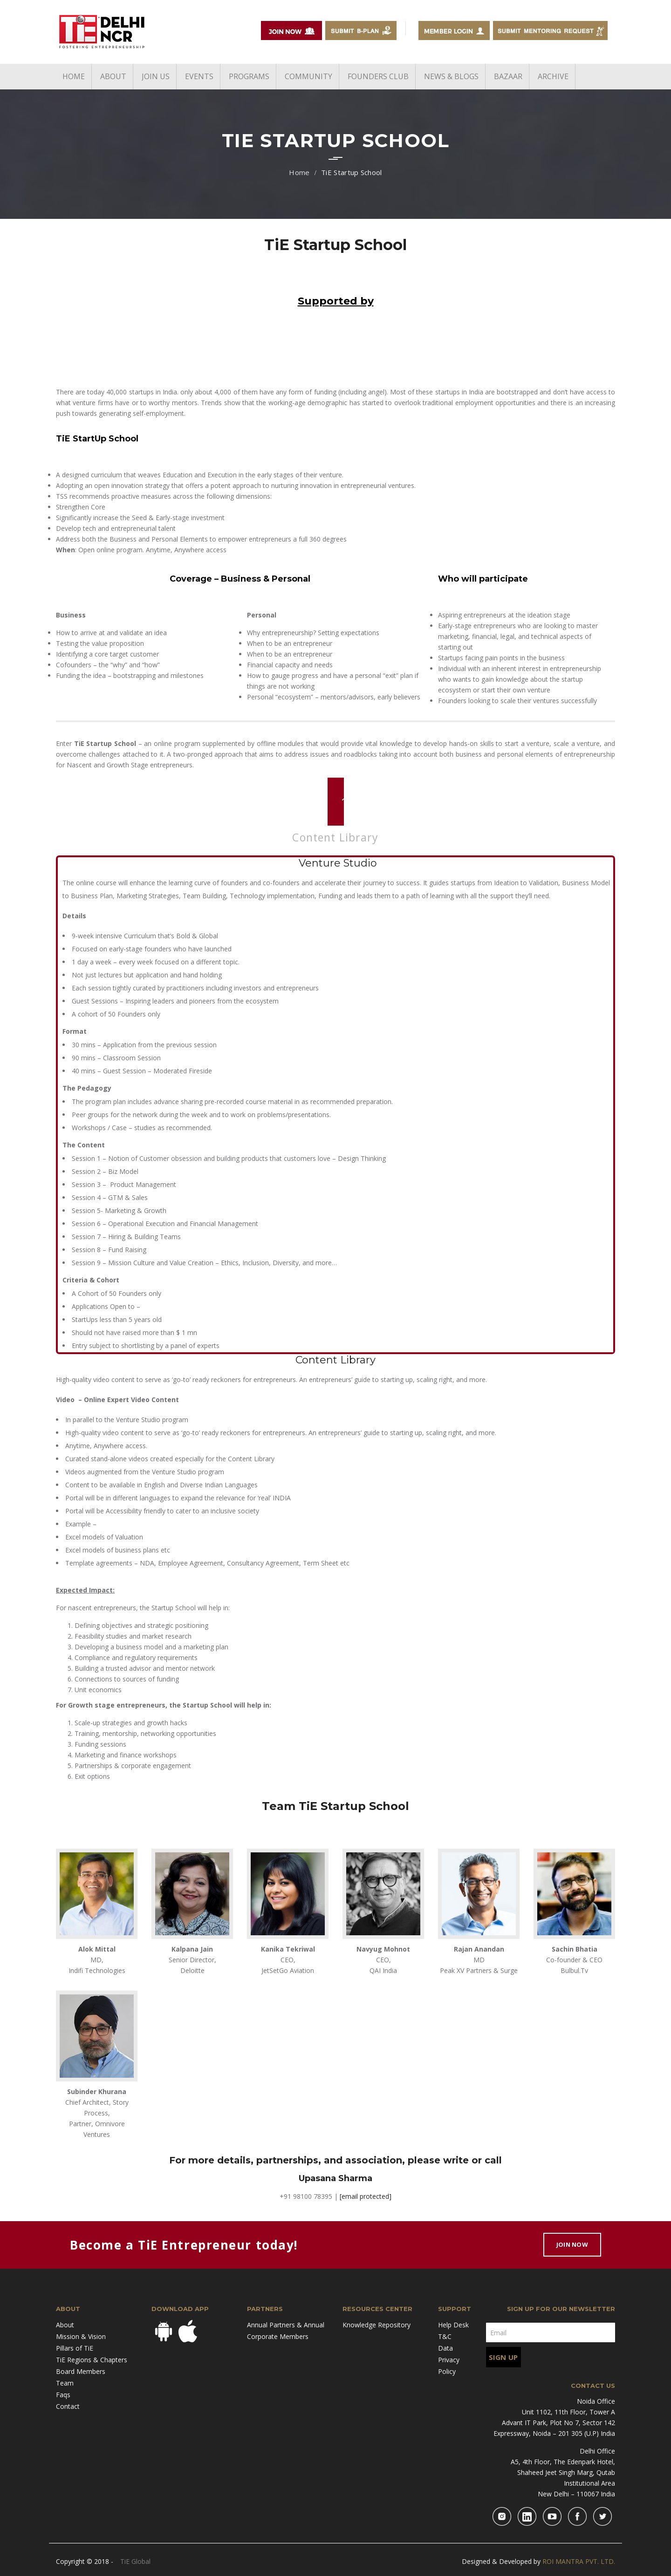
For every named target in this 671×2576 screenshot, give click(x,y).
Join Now (572, 2244)
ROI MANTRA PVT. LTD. (578, 2561)
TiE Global (135, 2561)
